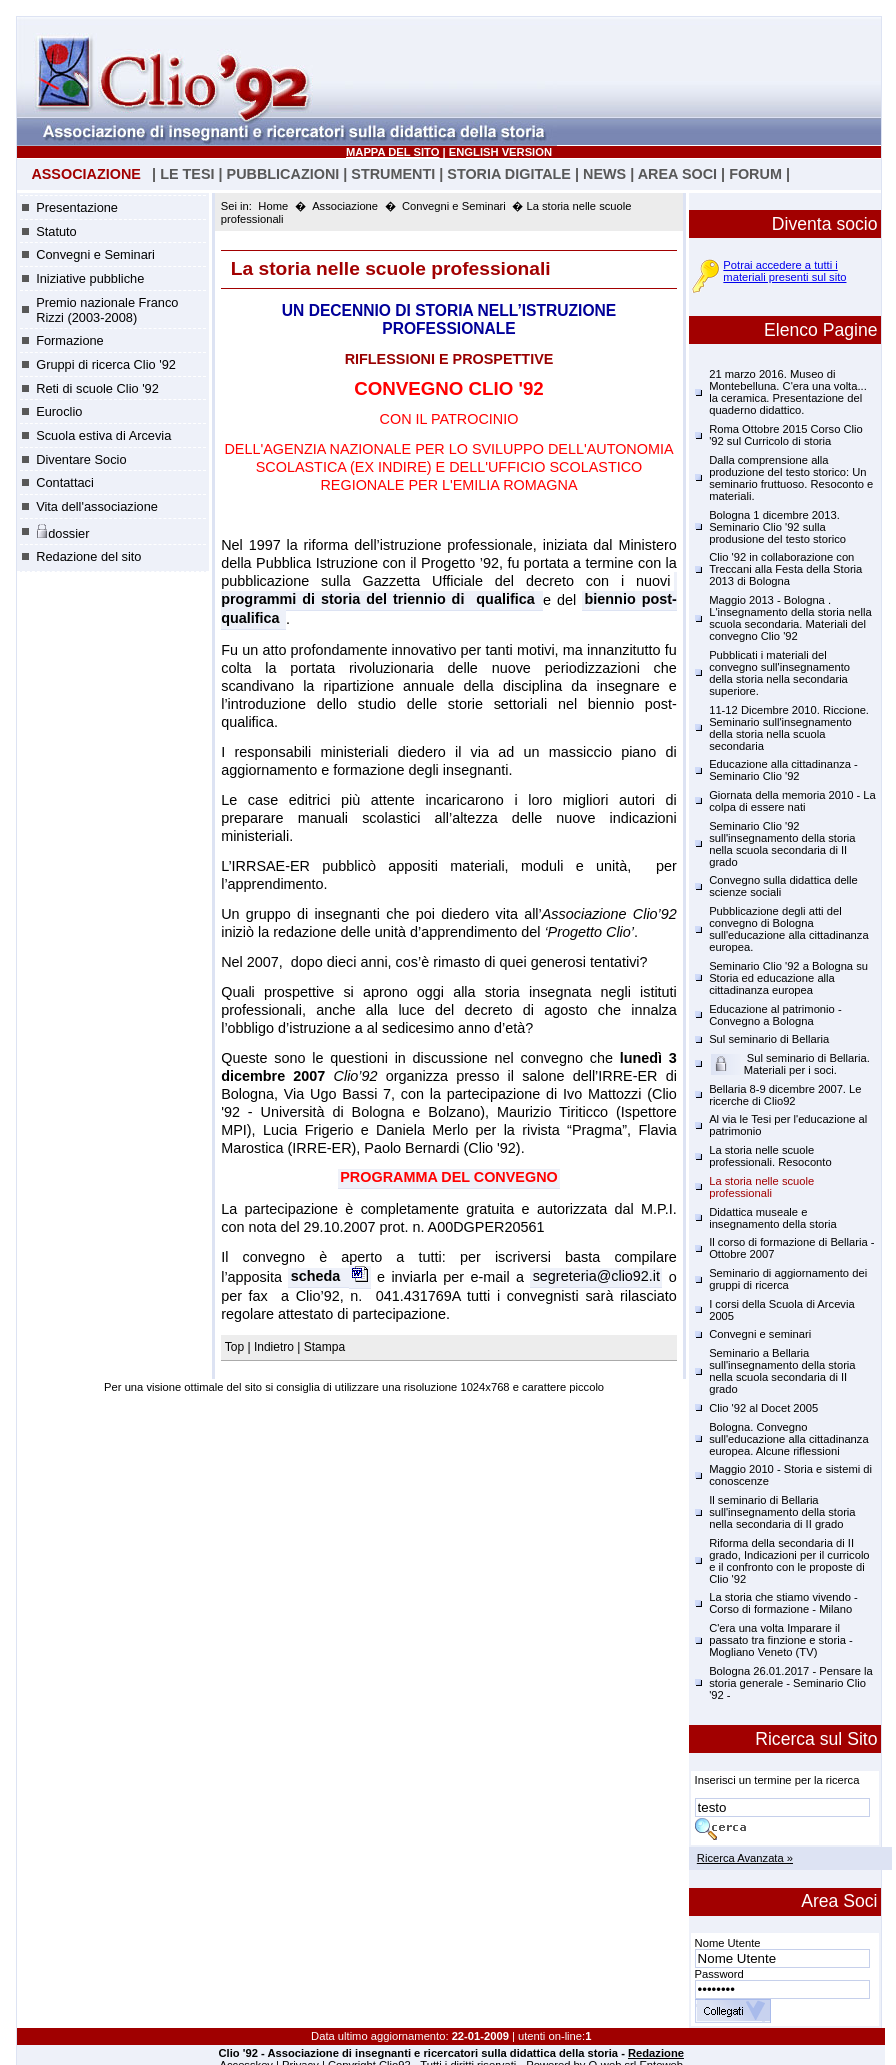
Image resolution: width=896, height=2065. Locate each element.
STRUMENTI (393, 174)
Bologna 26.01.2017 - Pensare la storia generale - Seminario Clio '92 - (791, 1683)
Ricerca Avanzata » (745, 1858)
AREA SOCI (677, 174)
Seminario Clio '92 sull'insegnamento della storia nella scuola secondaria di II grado (782, 844)
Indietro (274, 1347)
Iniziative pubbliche (90, 278)
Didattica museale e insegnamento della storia (773, 1218)
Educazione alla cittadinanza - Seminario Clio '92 (783, 770)
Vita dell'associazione (97, 506)
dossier (62, 532)
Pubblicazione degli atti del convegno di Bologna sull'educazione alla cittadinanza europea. (789, 929)
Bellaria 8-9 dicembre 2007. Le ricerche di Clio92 (785, 1095)
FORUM (755, 174)
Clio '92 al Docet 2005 (763, 1408)
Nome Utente (728, 1943)
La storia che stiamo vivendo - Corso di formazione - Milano (783, 1603)
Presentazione (77, 207)
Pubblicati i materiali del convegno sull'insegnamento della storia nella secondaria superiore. (779, 673)
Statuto (56, 231)
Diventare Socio (81, 459)
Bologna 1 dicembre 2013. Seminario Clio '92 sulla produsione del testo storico (777, 527)
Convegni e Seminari (95, 254)
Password (719, 1974)
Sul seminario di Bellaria (769, 1039)
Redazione (656, 2053)
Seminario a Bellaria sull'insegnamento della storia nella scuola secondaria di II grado (782, 1371)
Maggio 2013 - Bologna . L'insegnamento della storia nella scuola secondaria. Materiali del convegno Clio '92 (790, 618)
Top (236, 1347)
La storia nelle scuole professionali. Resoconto (770, 1156)
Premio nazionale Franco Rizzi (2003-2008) (107, 310)
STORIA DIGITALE (509, 174)
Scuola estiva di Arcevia (103, 435)
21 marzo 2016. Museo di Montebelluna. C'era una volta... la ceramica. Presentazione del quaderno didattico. (788, 392)
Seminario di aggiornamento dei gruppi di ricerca (788, 1279)
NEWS (604, 174)
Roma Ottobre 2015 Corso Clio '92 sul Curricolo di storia (786, 435)
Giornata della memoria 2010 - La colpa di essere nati (792, 801)
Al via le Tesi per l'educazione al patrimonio (788, 1125)
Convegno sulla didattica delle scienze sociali (783, 886)
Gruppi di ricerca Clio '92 (106, 364)
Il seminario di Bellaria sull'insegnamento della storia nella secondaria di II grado (782, 1512)
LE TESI (187, 174)
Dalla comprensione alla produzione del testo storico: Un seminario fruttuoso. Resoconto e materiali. (791, 478)
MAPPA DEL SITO (392, 152)
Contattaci (65, 482)
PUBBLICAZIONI (283, 174)
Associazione (345, 206)
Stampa (324, 1347)
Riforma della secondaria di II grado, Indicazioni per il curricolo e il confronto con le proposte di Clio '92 (789, 1561)
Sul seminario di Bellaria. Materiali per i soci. (790, 1064)
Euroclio (59, 411)
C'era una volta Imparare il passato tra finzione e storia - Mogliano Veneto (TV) (781, 1640)
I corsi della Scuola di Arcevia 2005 (782, 1310)
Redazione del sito (88, 556)
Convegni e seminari (760, 1334)
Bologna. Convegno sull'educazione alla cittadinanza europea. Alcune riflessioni (789, 1439)
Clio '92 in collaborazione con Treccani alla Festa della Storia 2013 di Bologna (785, 569)
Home (273, 206)
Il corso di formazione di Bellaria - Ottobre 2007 (791, 1248)
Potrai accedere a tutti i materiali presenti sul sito (784, 271)
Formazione (70, 340)
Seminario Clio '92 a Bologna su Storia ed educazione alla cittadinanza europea (788, 978)
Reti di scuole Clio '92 (97, 388)
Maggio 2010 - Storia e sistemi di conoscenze (790, 1475)
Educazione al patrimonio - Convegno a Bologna (775, 1015)
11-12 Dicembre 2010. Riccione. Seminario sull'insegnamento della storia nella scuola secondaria (789, 728)
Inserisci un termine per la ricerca (777, 1780)
